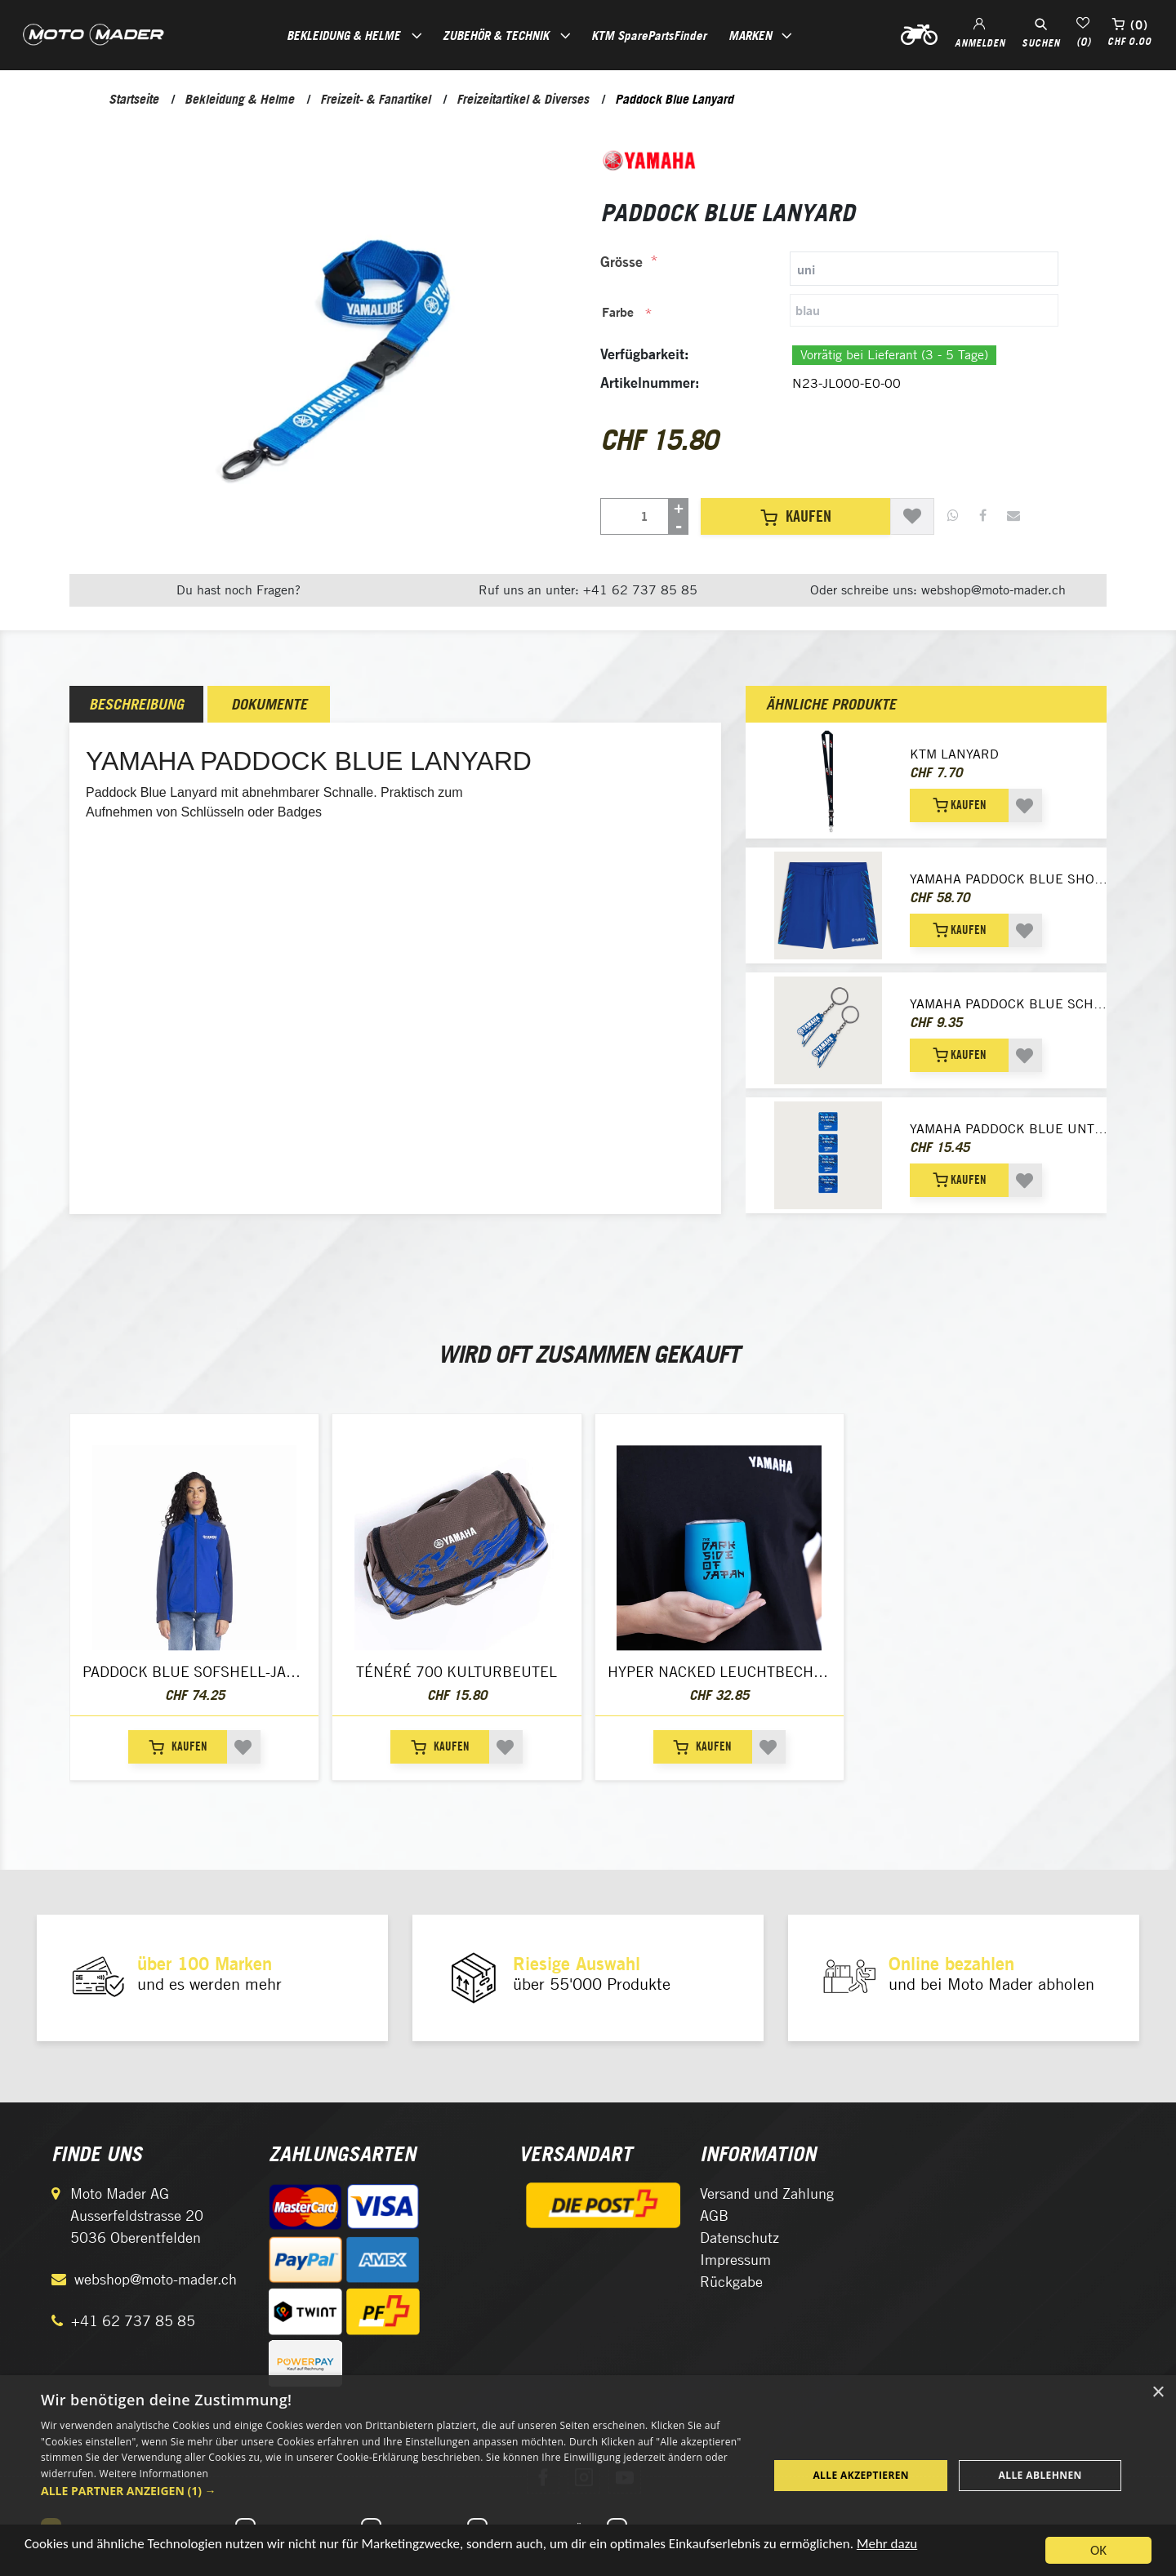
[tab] (829, 268)
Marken (750, 35)
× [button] (1158, 2393)
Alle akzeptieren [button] (861, 2475)
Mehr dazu (887, 2544)
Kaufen (795, 516)
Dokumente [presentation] (269, 704)
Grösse (621, 261)
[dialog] (588, 2475)
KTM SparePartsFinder (648, 35)
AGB (714, 2215)
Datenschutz (739, 2237)
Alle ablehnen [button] (1040, 2475)
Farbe (618, 312)
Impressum (735, 2259)
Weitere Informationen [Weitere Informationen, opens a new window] (154, 2473)
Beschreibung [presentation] (136, 704)
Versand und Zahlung (767, 2193)
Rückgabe (731, 2281)
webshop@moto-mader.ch (155, 2279)
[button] (394, 2490)
